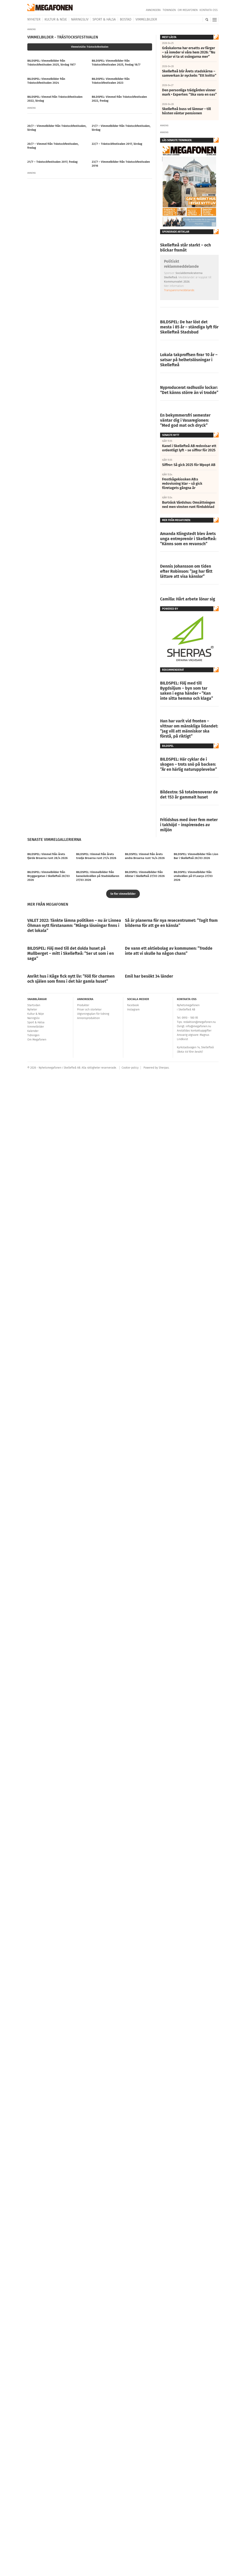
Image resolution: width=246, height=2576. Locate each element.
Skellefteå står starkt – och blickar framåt (185, 248)
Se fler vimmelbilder (123, 893)
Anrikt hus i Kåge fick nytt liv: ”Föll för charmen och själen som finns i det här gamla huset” (71, 979)
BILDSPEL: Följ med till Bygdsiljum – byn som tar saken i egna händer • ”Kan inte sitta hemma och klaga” (186, 691)
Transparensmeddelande (179, 290)
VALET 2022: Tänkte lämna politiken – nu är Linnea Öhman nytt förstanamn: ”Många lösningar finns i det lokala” (74, 925)
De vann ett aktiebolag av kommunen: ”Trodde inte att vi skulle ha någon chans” (168, 951)
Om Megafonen (188, 10)
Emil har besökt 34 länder (149, 976)
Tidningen (169, 10)
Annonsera (153, 10)
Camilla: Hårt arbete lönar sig (187, 599)
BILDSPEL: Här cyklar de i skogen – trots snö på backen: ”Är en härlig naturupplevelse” (188, 764)
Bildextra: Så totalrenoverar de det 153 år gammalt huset (189, 795)
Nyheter (33, 19)
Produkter (83, 1005)
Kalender (32, 1031)
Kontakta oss (209, 10)
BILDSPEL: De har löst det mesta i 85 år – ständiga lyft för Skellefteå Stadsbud (189, 327)
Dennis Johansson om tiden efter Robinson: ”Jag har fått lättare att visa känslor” (186, 571)
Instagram (133, 1009)
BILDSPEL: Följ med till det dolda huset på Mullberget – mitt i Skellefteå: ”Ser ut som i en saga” (70, 953)
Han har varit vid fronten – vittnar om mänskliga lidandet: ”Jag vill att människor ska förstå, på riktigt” (189, 728)
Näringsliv (79, 19)
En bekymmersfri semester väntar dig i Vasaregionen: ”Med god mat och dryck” (185, 420)
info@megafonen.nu (198, 1026)
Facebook (133, 1005)
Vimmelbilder (146, 19)
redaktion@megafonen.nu (199, 1022)
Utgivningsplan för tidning (93, 1013)
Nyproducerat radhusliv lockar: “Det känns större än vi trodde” (189, 390)
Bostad (125, 19)
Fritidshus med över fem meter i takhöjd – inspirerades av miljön (189, 824)
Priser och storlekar (89, 1009)
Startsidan (33, 1005)
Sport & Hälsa (104, 19)
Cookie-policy (130, 1067)
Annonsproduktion (88, 1018)
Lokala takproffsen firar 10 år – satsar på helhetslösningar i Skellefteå (188, 359)
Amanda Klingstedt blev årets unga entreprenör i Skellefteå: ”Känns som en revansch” (188, 538)
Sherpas (164, 1067)
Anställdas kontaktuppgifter (194, 1030)
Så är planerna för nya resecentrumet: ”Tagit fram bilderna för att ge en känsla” (171, 923)
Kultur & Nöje (56, 19)
